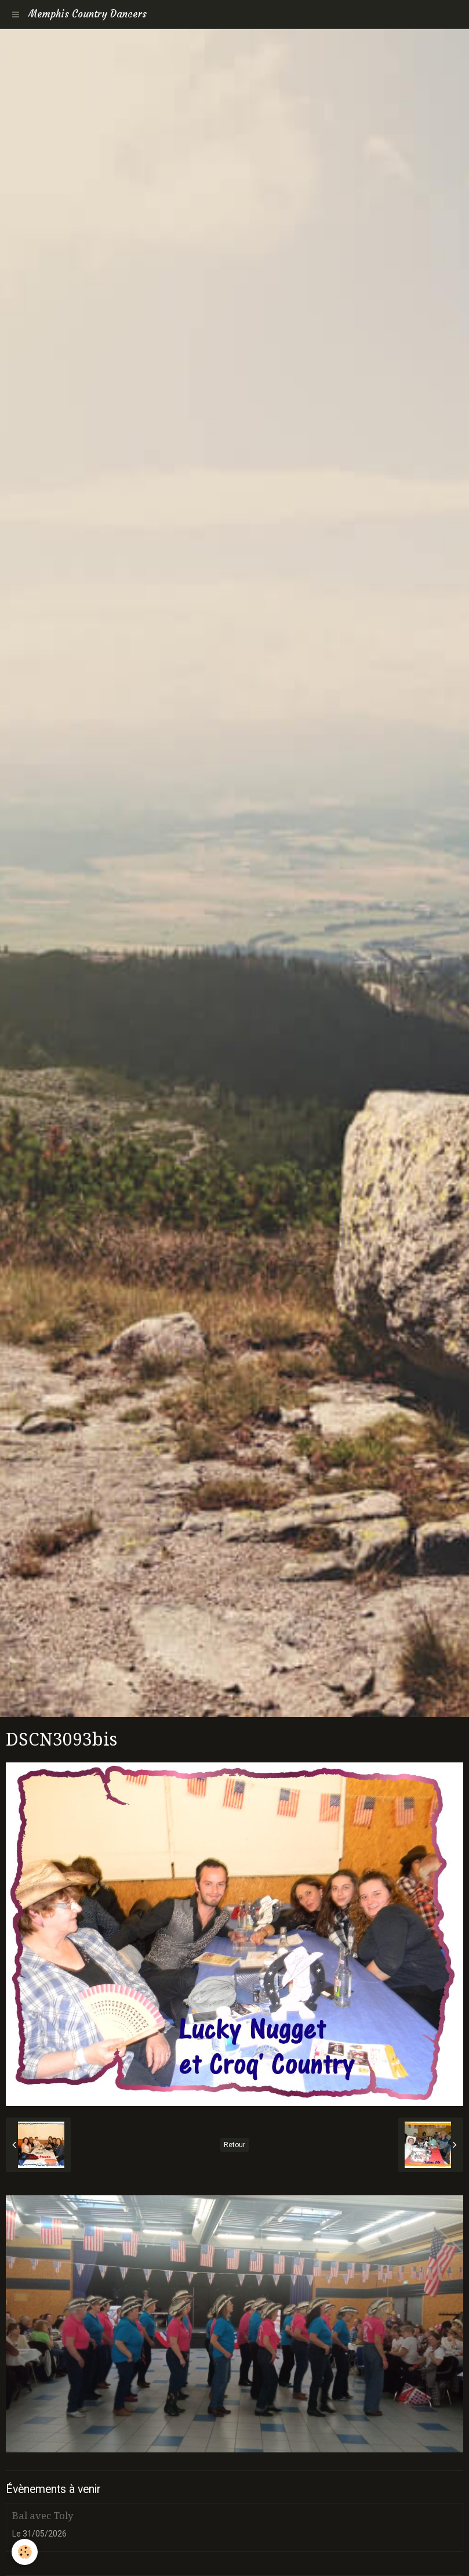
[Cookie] (25, 2552)
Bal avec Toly (42, 2515)
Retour (234, 2145)
